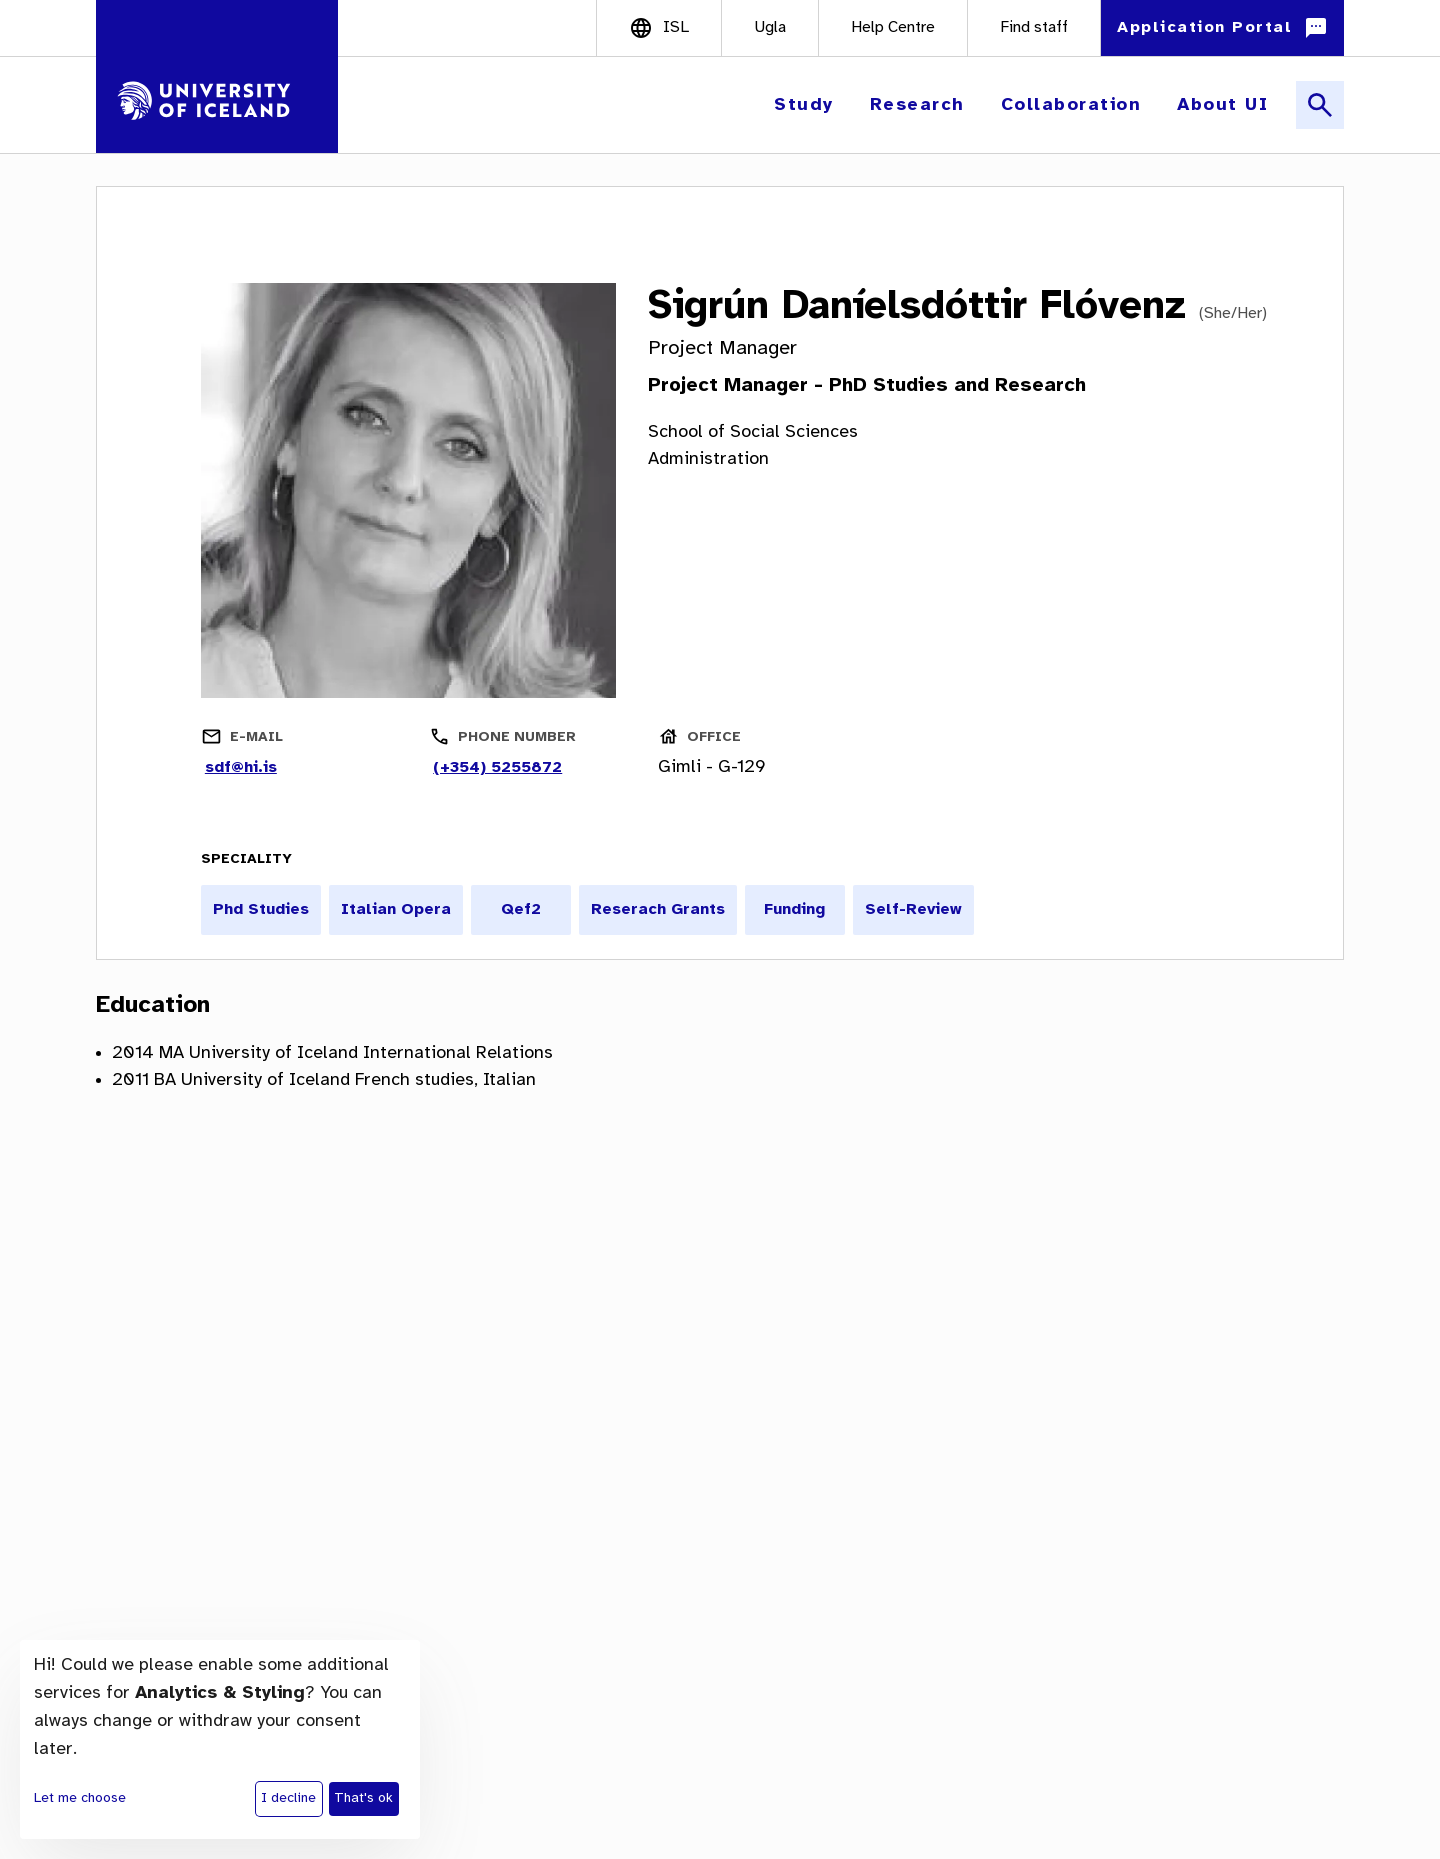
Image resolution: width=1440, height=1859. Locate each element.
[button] (806, 105)
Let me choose (80, 1798)
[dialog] (220, 1739)
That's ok (363, 1798)
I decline (288, 1798)
